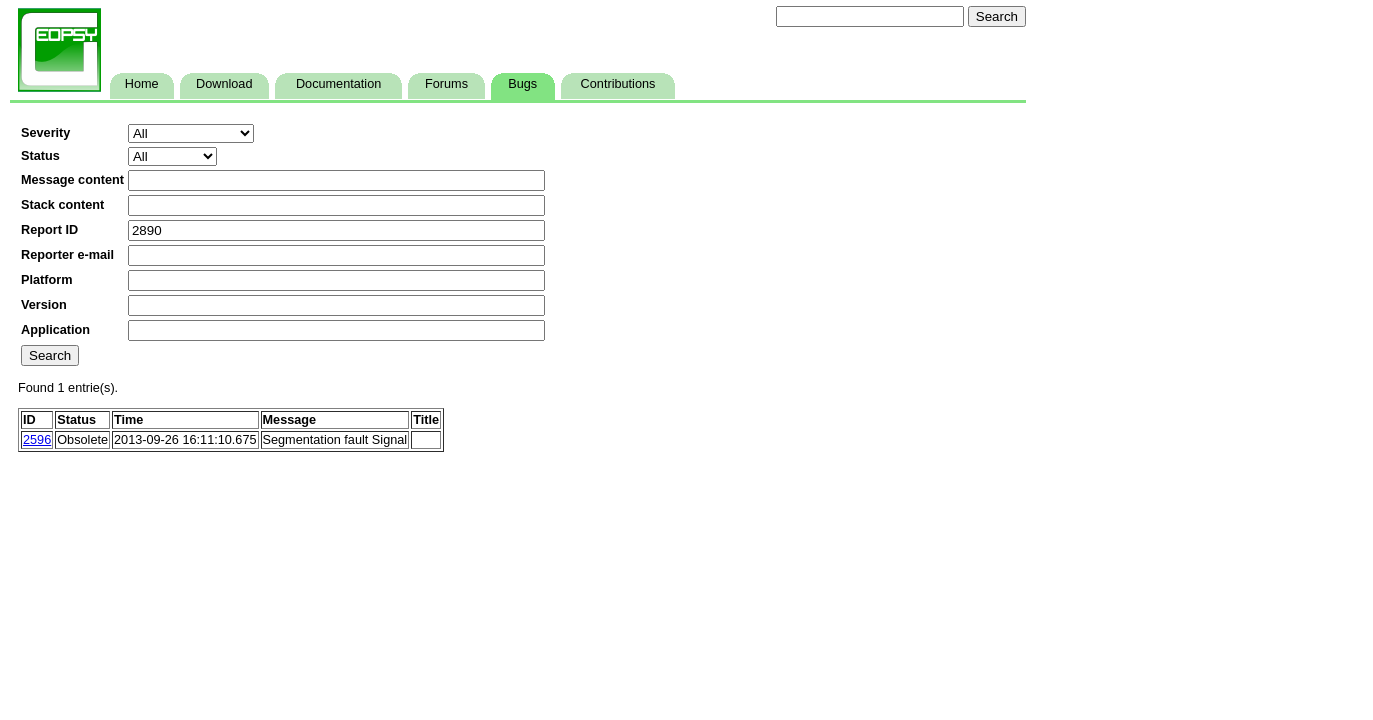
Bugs (522, 84)
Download (224, 84)
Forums (446, 84)
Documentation (338, 84)
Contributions (618, 84)
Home (142, 84)
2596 (37, 440)
